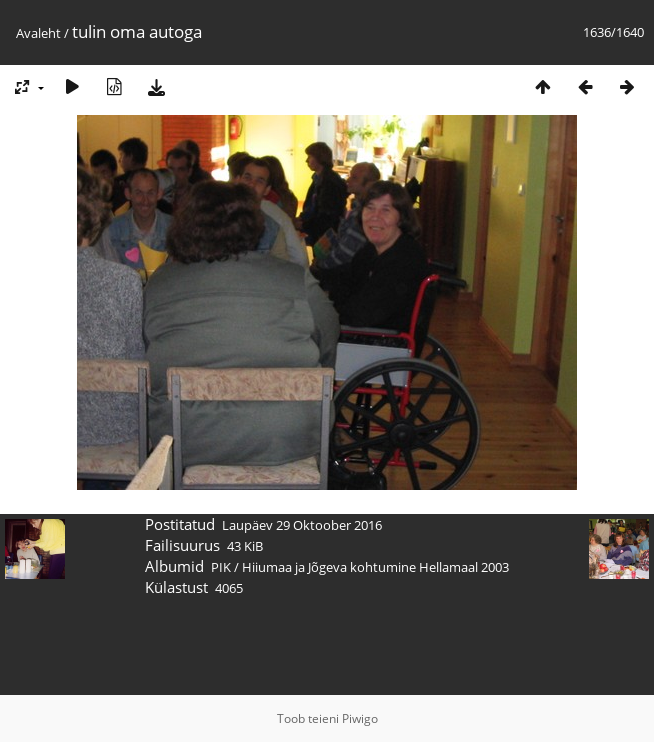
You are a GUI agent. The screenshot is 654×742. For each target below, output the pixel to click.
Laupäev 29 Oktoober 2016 (302, 525)
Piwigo (360, 718)
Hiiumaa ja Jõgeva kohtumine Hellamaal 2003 (375, 567)
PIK (221, 567)
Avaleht (38, 33)
